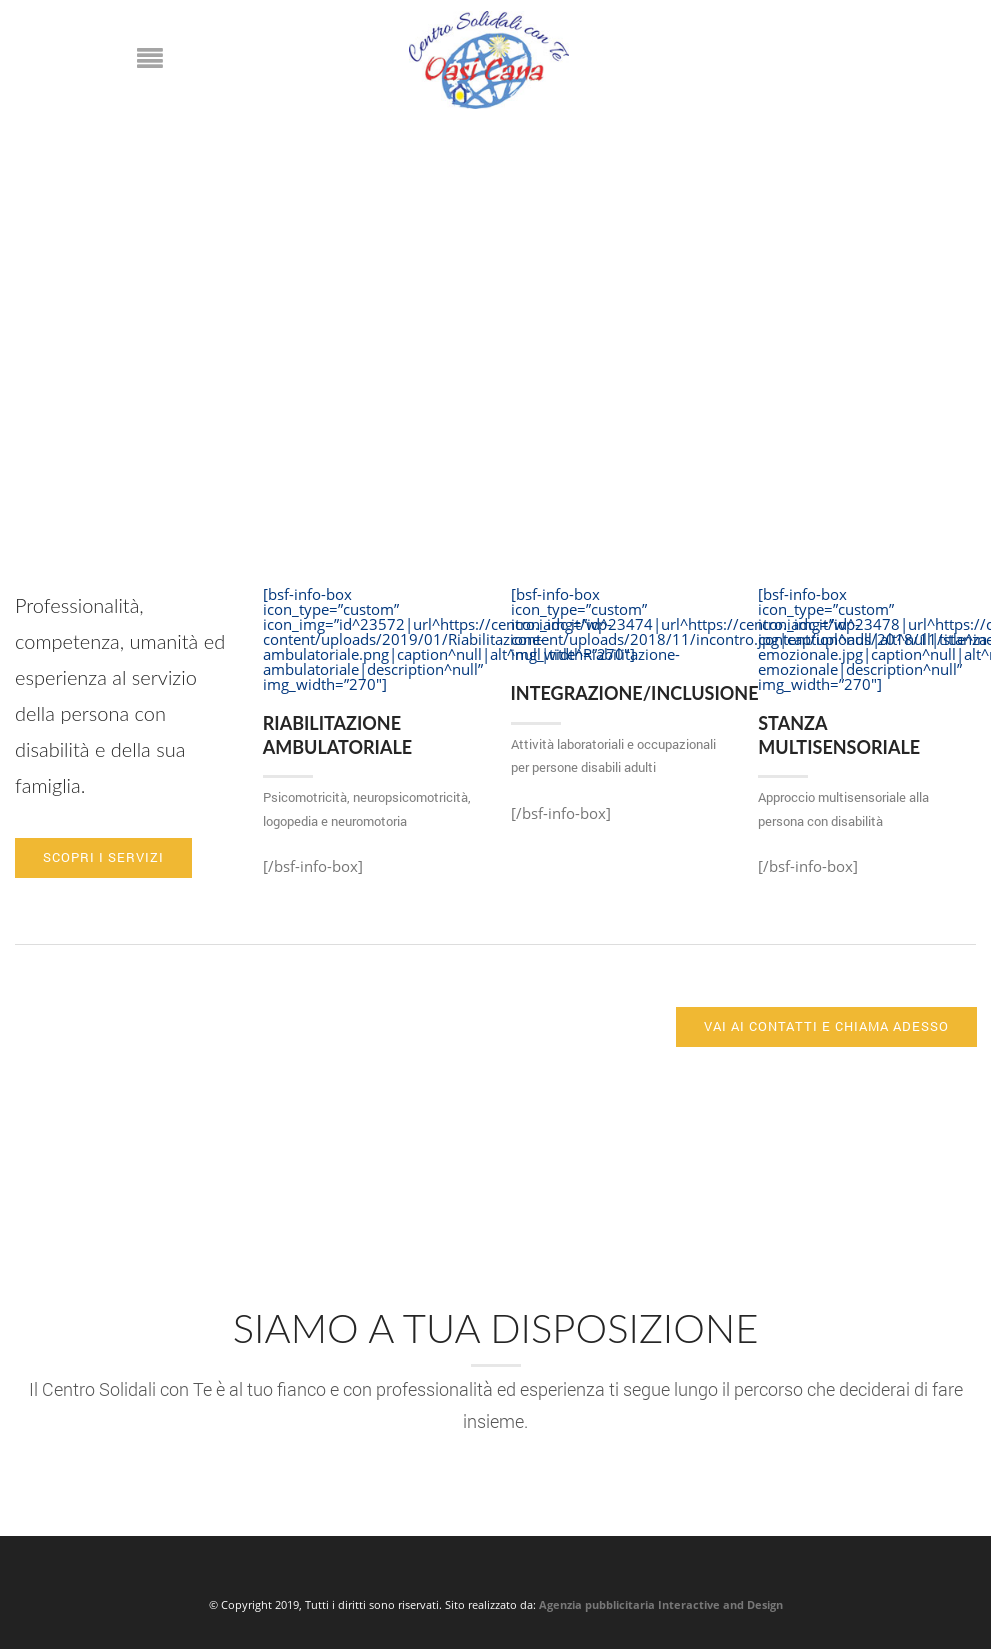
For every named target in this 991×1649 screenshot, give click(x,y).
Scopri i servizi (103, 857)
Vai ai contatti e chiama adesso (826, 1026)
